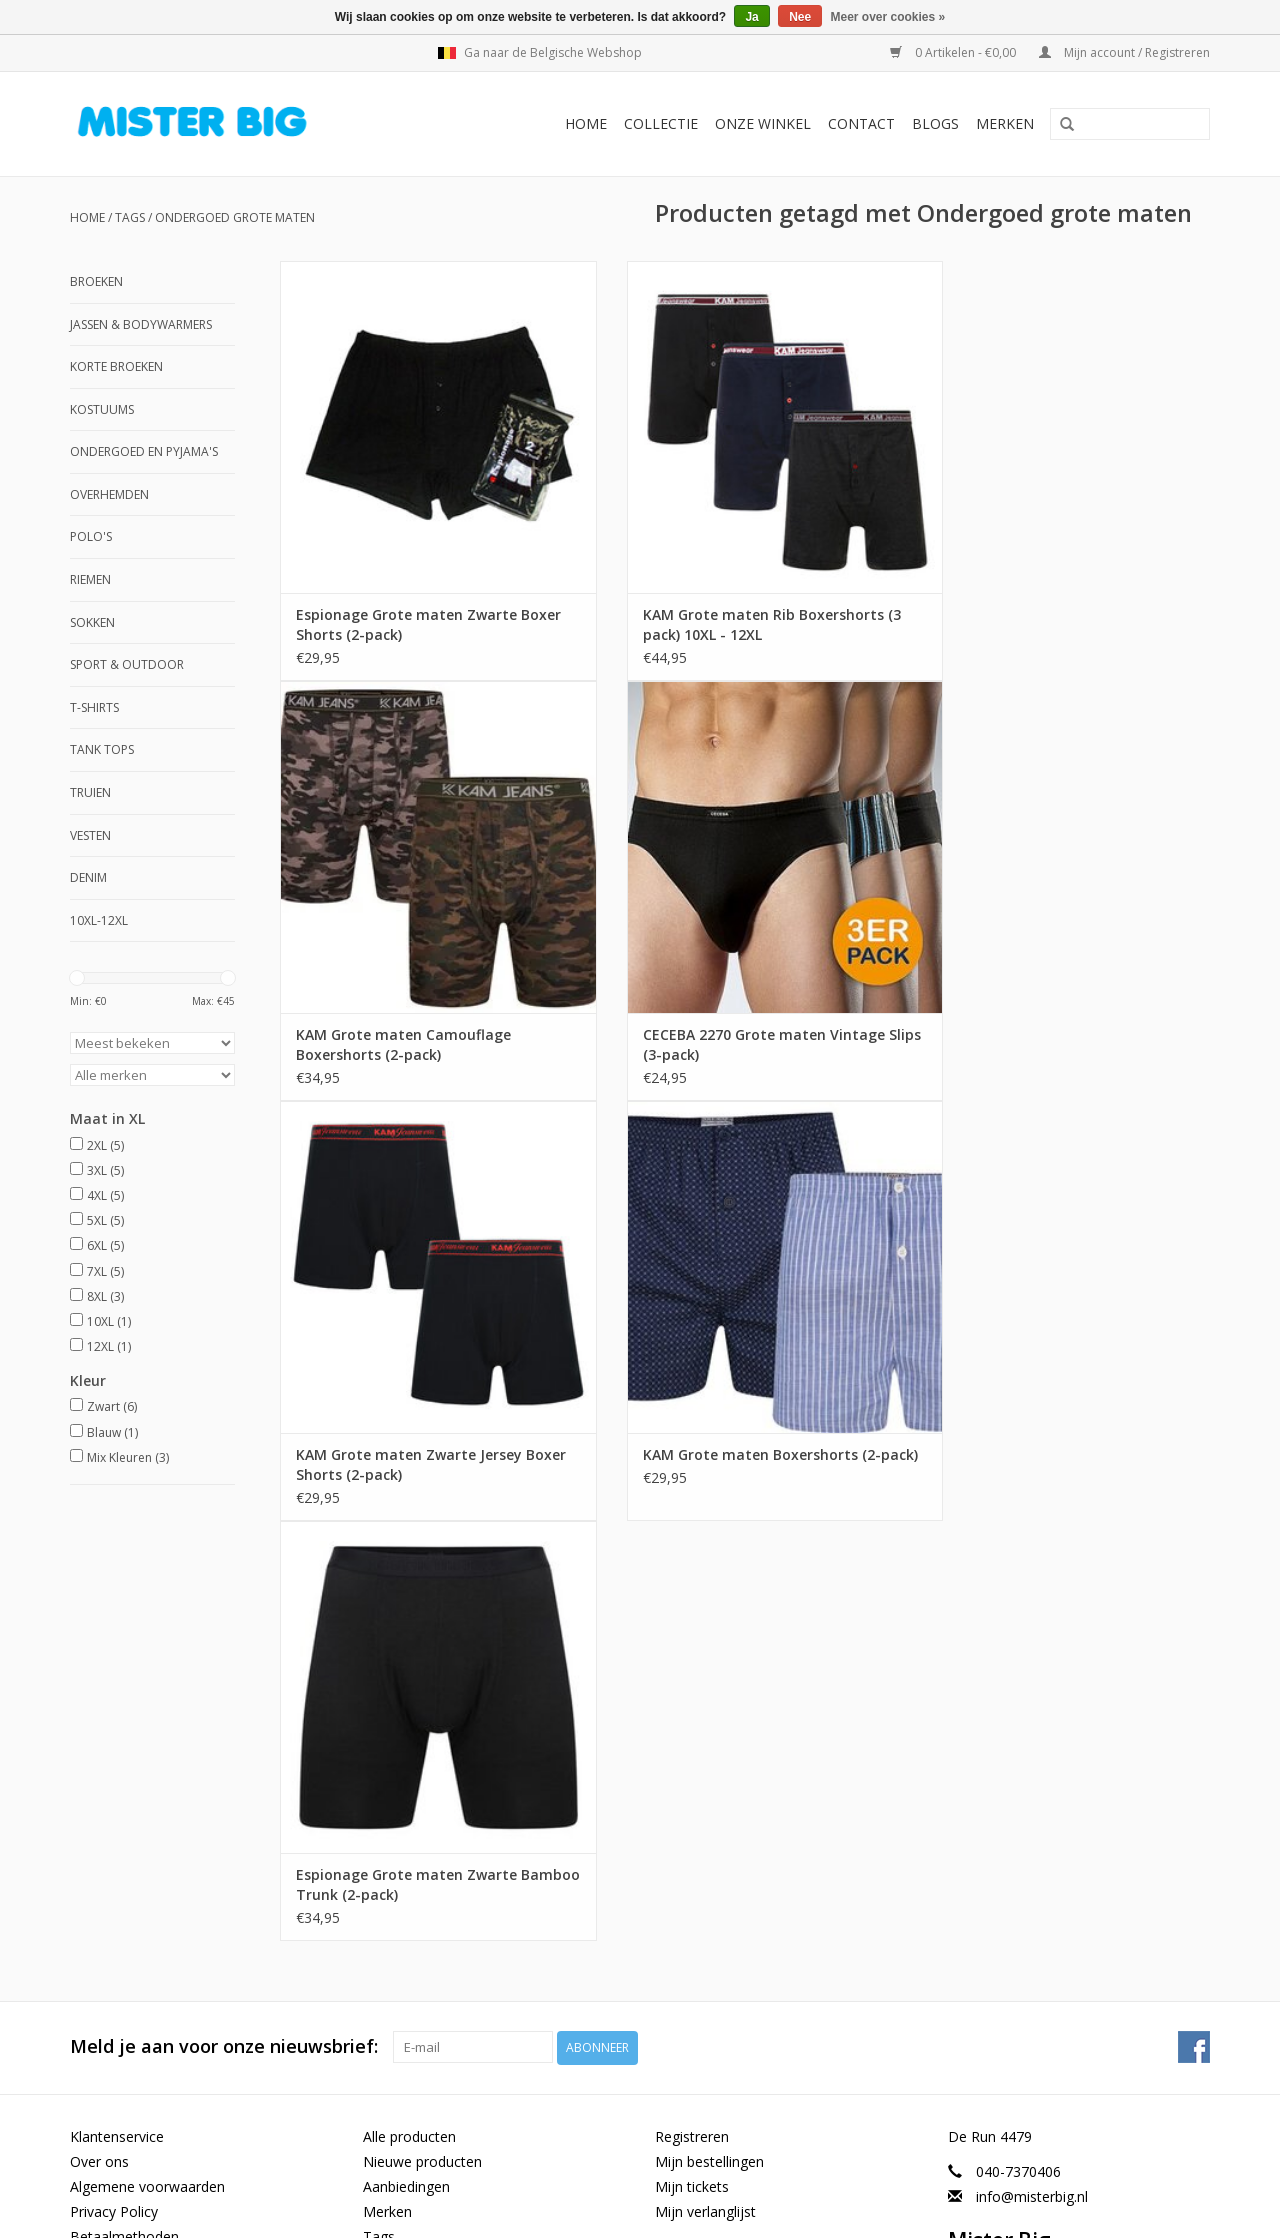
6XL (105, 1245)
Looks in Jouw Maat (134, 2143)
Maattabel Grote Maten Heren (168, 1967)
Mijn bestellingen (709, 1740)
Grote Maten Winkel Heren (156, 2042)
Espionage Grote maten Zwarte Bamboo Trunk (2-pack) (406, 1436)
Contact (861, 123)
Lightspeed (472, 2211)
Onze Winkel (763, 123)
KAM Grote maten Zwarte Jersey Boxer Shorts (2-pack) (729, 1016)
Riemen (90, 579)
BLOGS (935, 123)
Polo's (91, 536)
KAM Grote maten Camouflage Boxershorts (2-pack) (1043, 596)
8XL (105, 1296)
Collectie (661, 123)
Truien (90, 792)
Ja (751, 17)
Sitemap (96, 1866)
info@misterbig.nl (1032, 1775)
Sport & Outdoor (127, 664)
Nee (800, 17)
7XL (105, 1271)
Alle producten (409, 1715)
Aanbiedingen (406, 1765)
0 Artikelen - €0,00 (954, 52)
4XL (105, 1195)
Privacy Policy (114, 1790)
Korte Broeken (116, 366)
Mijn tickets (692, 1765)
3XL (105, 1170)
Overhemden (109, 494)
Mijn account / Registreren (1124, 52)
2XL (105, 1145)
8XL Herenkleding (126, 2068)
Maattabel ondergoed (140, 1942)
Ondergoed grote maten (235, 217)
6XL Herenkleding (126, 2118)
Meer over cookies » (888, 17)
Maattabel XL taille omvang (158, 1916)
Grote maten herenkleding (154, 2017)
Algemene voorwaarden (147, 1765)
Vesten (90, 835)
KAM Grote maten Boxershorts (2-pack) (1055, 1016)
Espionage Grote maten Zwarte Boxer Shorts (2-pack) (406, 596)
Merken (1005, 123)
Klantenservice (117, 1715)
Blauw (112, 1432)
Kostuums (102, 409)
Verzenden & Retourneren (154, 1841)
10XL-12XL (99, 920)
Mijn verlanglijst (705, 1790)
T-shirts (94, 707)
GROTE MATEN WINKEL (149, 1992)
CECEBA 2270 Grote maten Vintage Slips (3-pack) (417, 1016)
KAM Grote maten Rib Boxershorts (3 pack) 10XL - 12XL (745, 596)
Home (586, 123)
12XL (109, 1346)
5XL (105, 1220)
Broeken (96, 281)
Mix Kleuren (128, 1457)
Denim (88, 877)
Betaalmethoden (124, 1816)
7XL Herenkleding (126, 2093)
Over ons (99, 1740)
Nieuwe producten (422, 1740)
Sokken (92, 622)
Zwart (112, 1406)
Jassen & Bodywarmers (141, 324)
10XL (109, 1321)
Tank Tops (102, 749)
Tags (130, 217)
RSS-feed (392, 1841)
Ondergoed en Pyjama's (144, 451)
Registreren (692, 1715)
